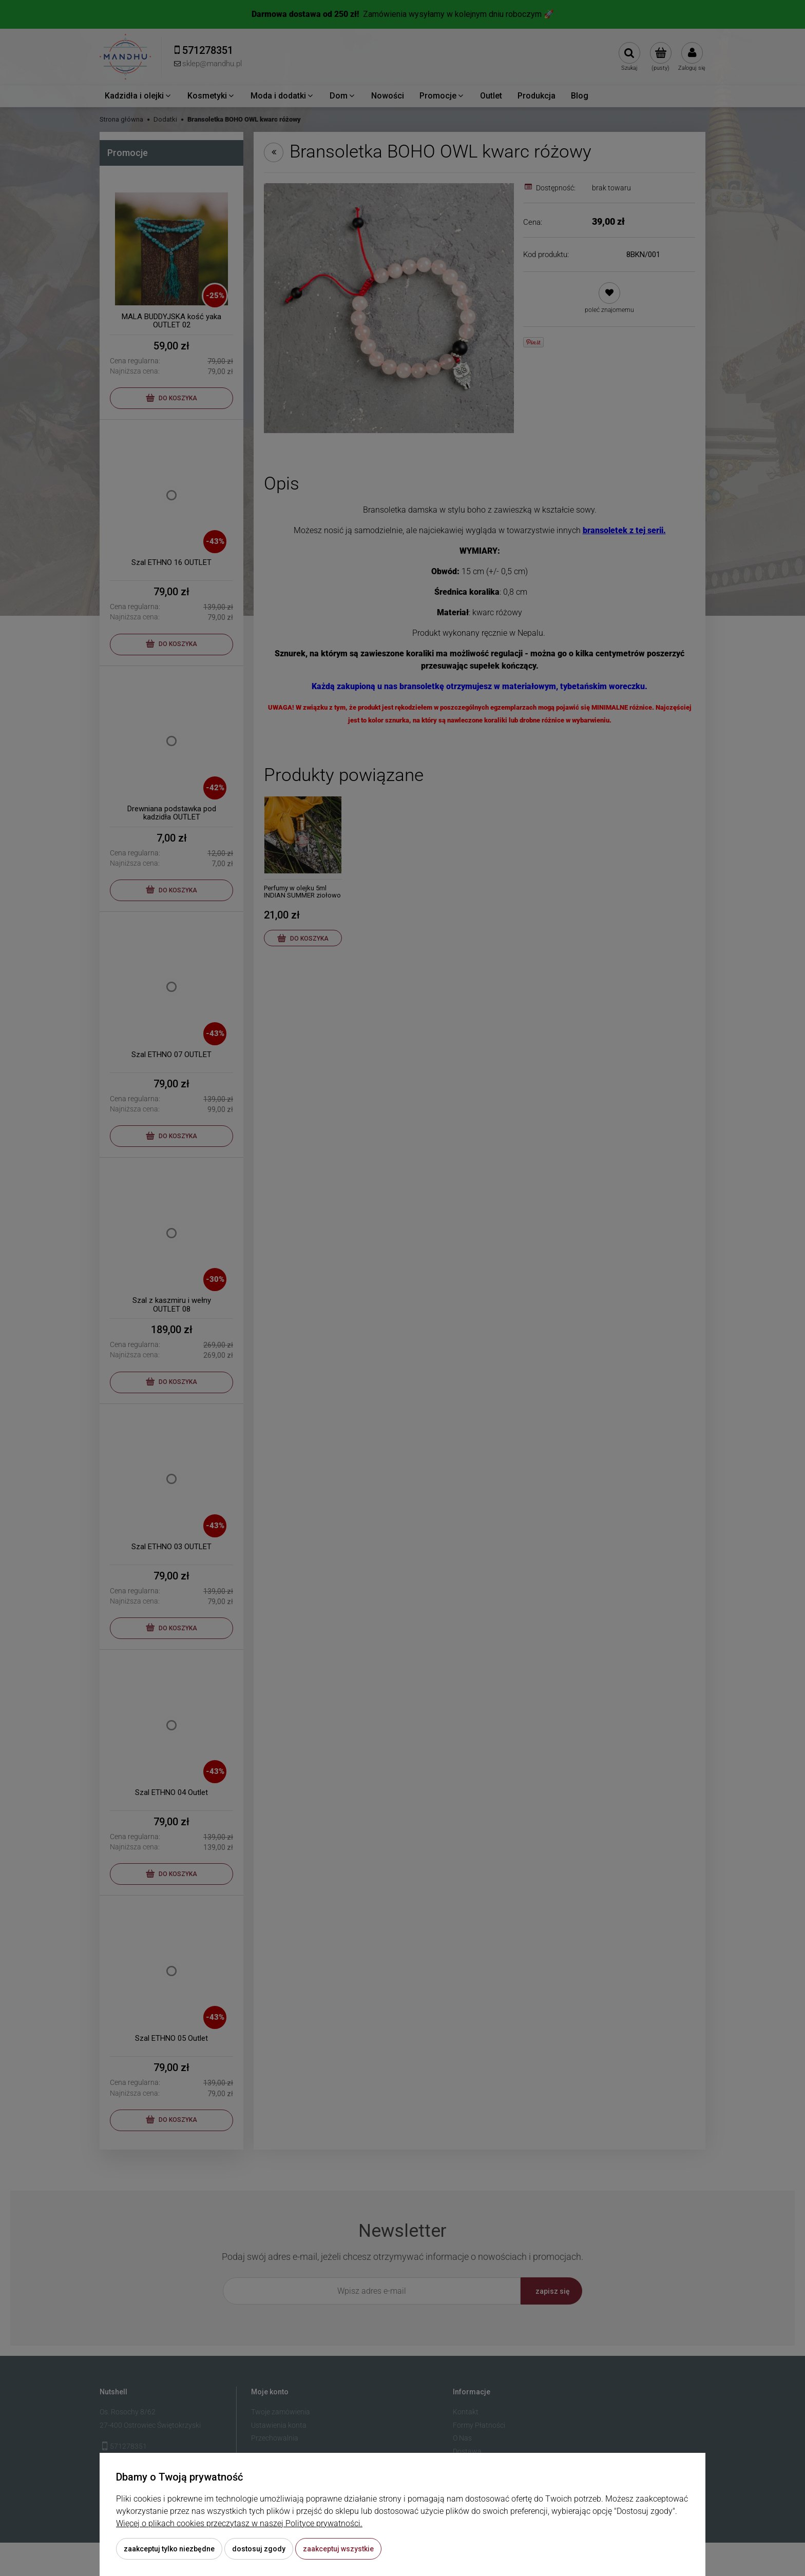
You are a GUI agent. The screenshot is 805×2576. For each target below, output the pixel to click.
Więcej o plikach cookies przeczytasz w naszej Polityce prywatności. (239, 2523)
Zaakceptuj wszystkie (338, 2549)
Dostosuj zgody (258, 2549)
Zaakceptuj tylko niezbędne (169, 2549)
